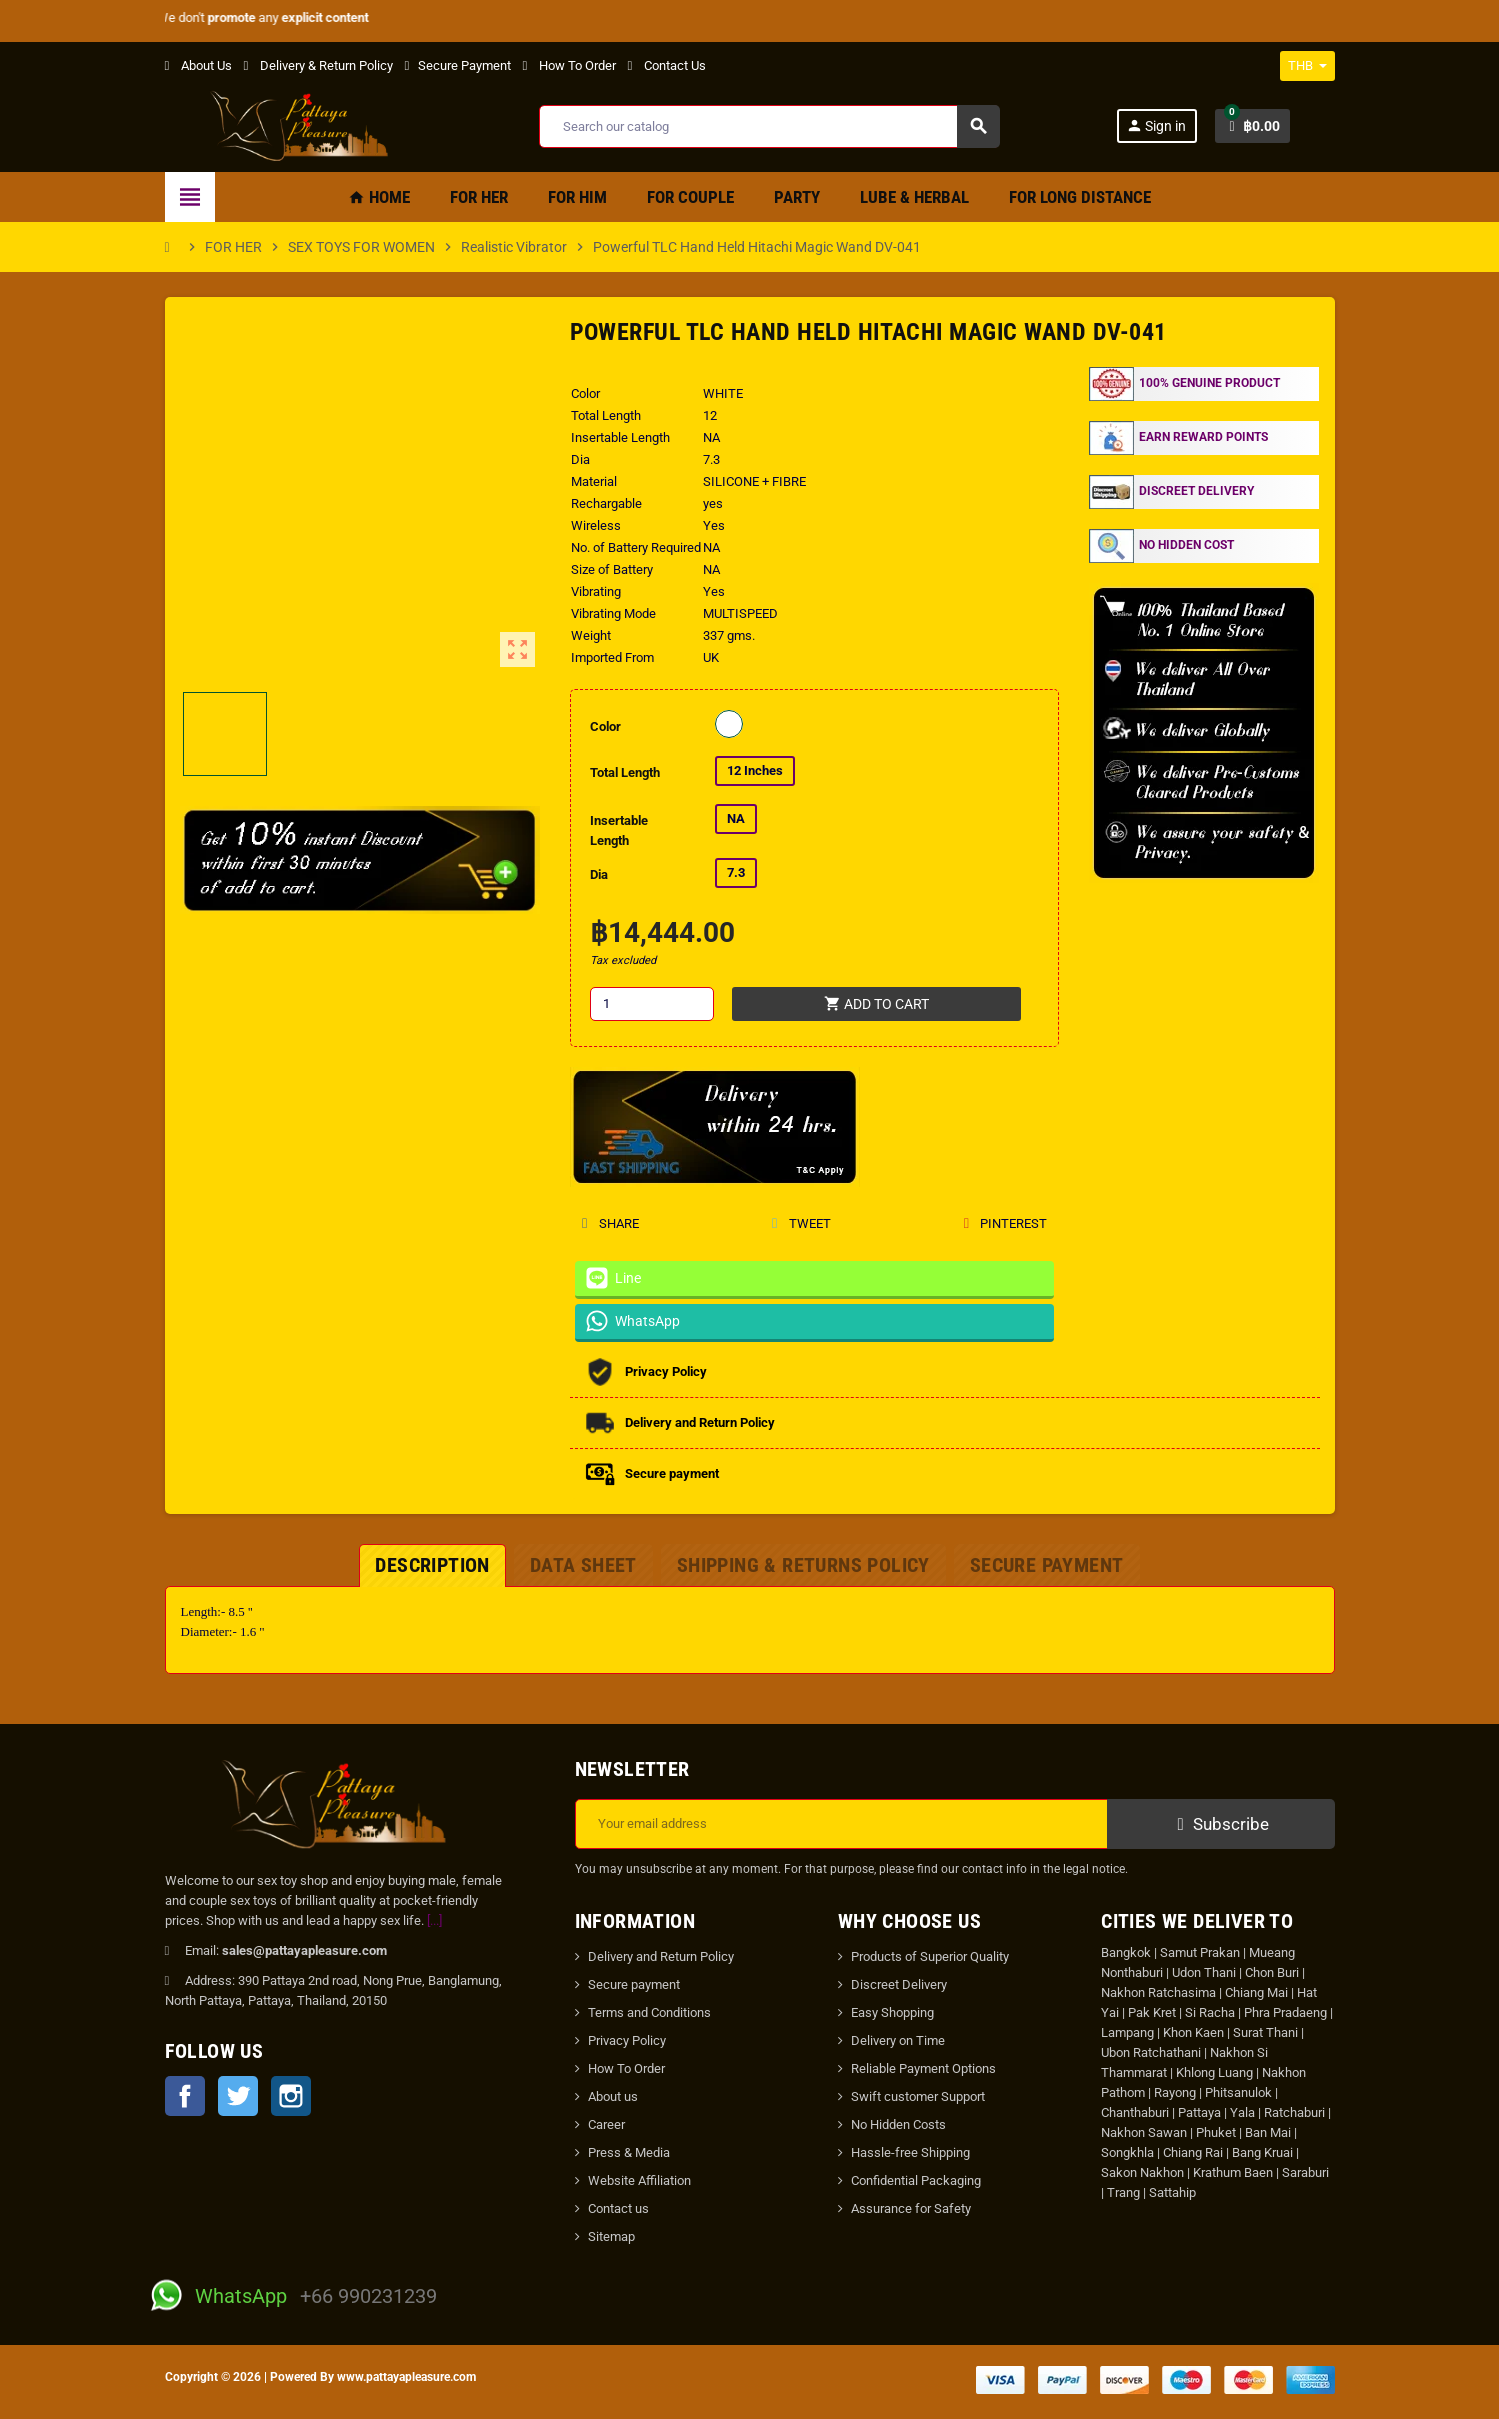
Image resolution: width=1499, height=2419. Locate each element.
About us (613, 2096)
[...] (434, 1920)
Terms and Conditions (649, 2012)
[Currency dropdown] (1307, 66)
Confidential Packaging (916, 2180)
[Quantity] (652, 1004)
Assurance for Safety (911, 2208)
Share (610, 1223)
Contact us (618, 2208)
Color (605, 726)
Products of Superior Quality (930, 1956)
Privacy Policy (627, 2040)
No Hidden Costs (898, 2124)
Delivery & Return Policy (318, 65)
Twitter (238, 2096)
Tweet (800, 1223)
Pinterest (1005, 1223)
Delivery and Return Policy (661, 1956)
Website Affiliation (639, 2180)
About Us (198, 65)
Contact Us (667, 65)
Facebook (185, 2096)
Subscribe (1220, 1824)
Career (606, 2124)
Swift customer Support (918, 2096)
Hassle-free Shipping (910, 2152)
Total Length (625, 772)
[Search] (769, 126)
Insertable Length (619, 830)
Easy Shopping (892, 2012)
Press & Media (629, 2152)
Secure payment (634, 1984)
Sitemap (611, 2236)
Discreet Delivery (899, 1984)
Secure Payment (458, 65)
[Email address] (841, 1824)
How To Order (569, 65)
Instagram (291, 2096)
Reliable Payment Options (923, 2068)
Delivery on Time (898, 2040)
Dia (599, 874)
